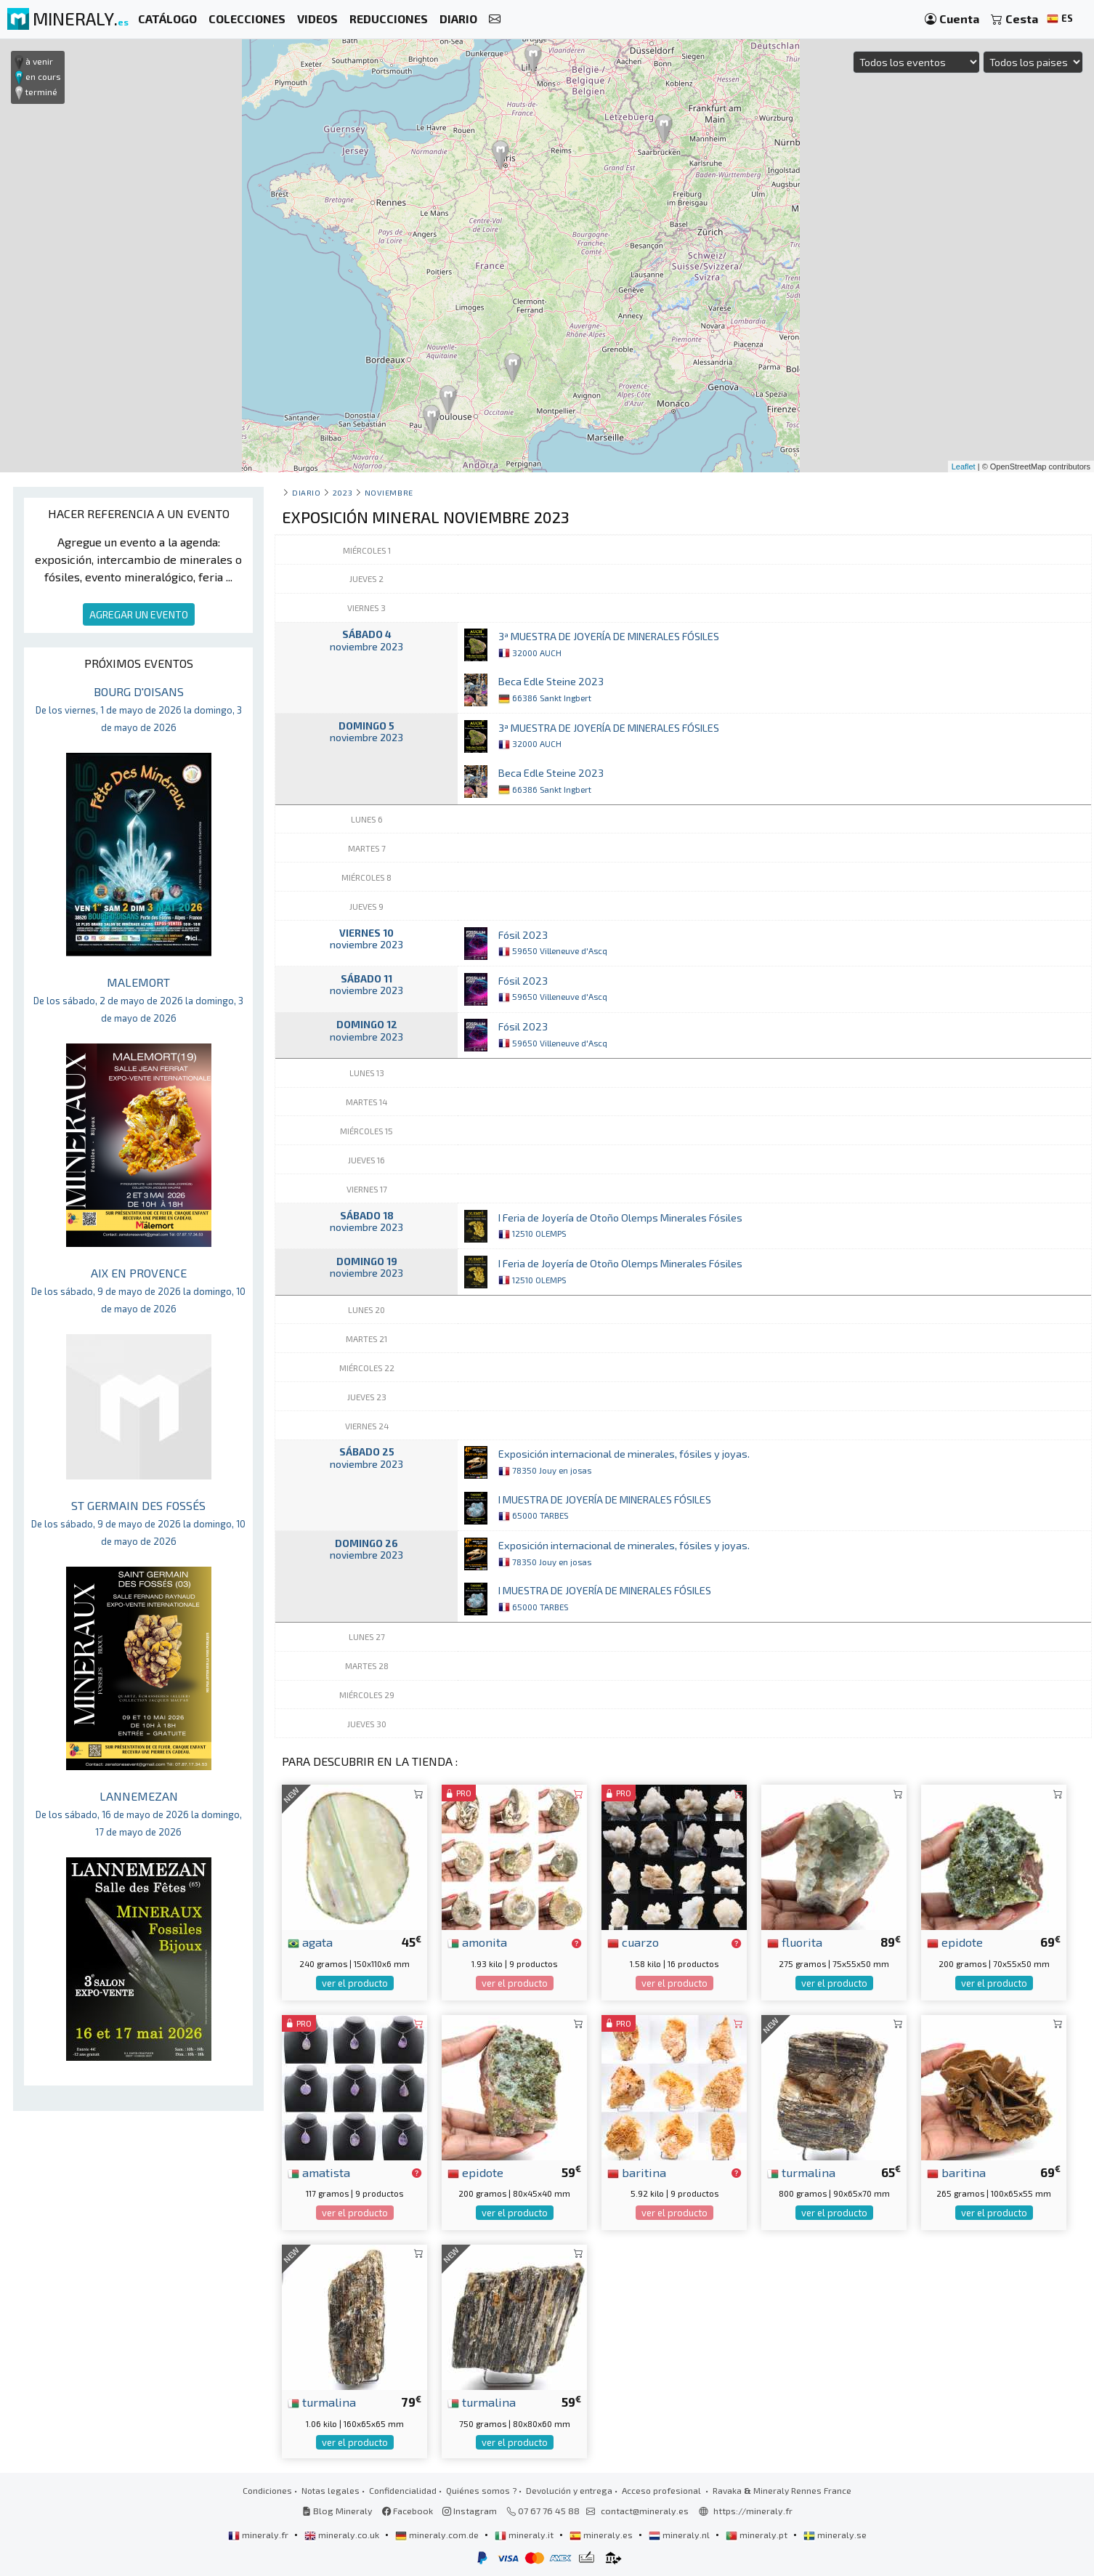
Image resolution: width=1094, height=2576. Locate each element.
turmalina (801, 2172)
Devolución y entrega (569, 2490)
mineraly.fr (259, 2534)
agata (310, 1941)
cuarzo (633, 1941)
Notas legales (330, 2490)
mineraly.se (835, 2534)
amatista (319, 2172)
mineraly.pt (758, 2534)
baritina (636, 2172)
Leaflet (964, 466)
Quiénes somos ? (481, 2490)
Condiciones (267, 2490)
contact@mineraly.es (645, 2511)
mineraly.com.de (438, 2534)
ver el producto (355, 1983)
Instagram (469, 2511)
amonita (477, 1941)
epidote (955, 1941)
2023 (342, 492)
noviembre (389, 492)
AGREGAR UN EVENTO (138, 614)
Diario (306, 492)
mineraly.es (602, 2534)
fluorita (794, 1941)
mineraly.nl (680, 2534)
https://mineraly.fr (753, 2511)
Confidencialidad (403, 2490)
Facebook (407, 2511)
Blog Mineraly (337, 2511)
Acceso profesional (662, 2490)
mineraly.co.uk (342, 2534)
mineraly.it (525, 2534)
